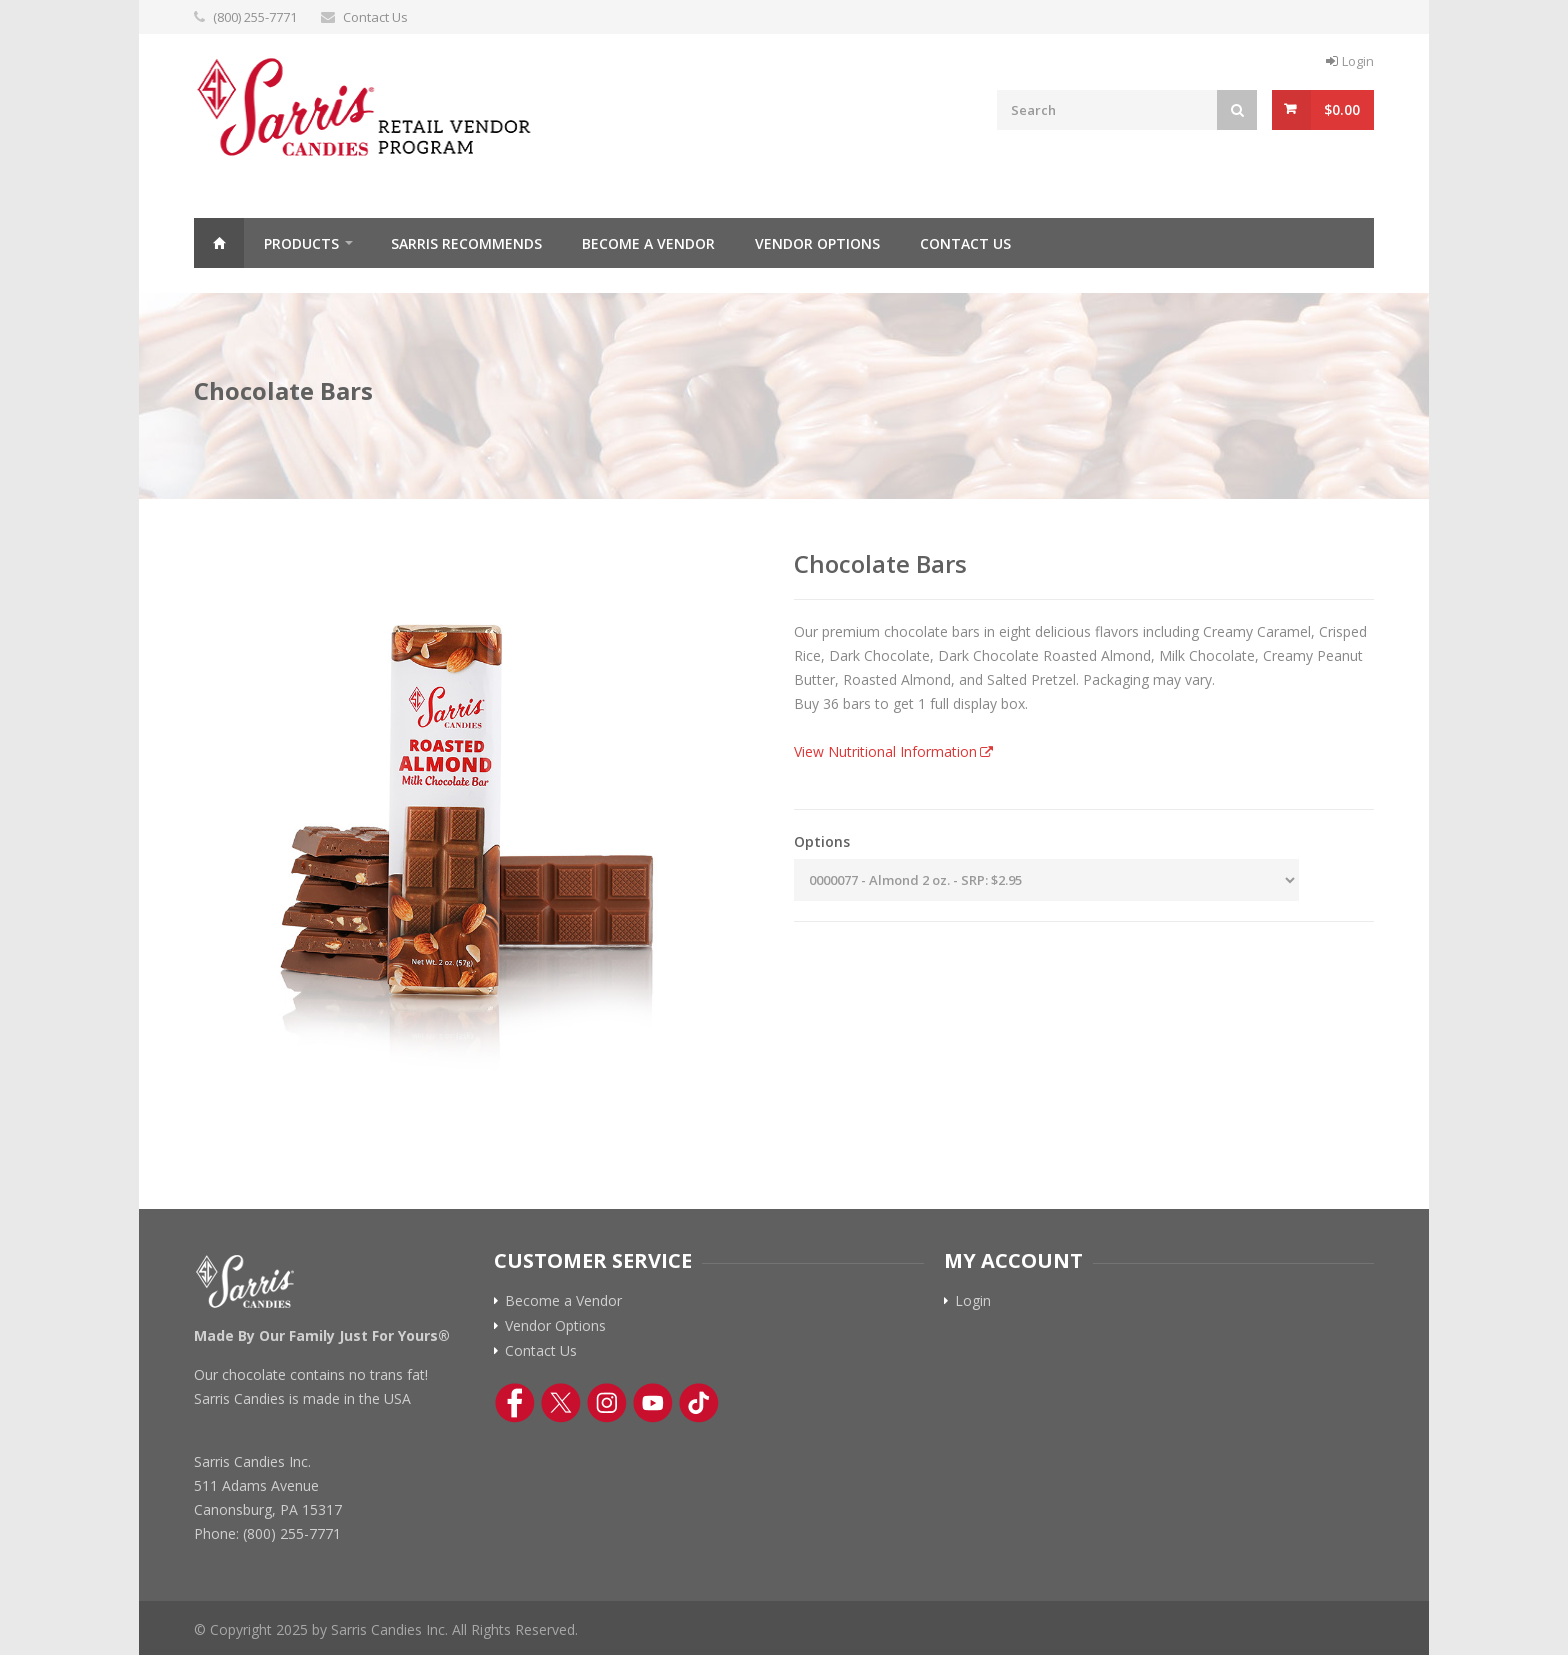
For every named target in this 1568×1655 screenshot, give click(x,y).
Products (301, 243)
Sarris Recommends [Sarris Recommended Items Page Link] (466, 243)
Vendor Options (555, 1326)
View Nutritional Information (885, 751)
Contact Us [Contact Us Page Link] (965, 243)
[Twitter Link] (561, 1403)
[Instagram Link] (607, 1403)
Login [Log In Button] (1358, 61)
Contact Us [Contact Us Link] (541, 1351)
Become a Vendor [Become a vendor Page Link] (648, 243)
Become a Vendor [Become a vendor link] (563, 1301)
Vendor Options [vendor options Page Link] (817, 243)
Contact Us (375, 17)
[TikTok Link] (699, 1403)
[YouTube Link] (653, 1403)
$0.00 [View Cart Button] (1342, 109)
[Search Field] (1107, 110)
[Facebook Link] (515, 1403)
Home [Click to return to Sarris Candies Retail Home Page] (219, 243)
